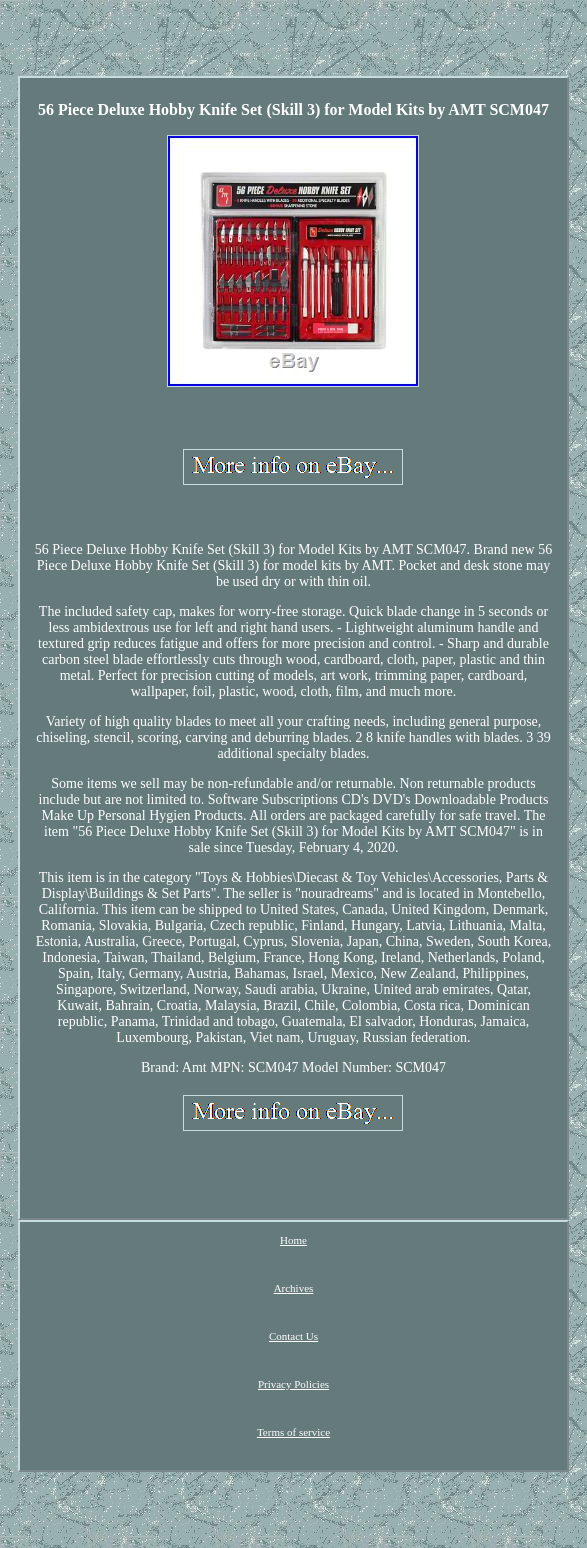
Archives (294, 1288)
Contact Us (293, 1336)
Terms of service (293, 1432)
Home (293, 1240)
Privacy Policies (293, 1384)
